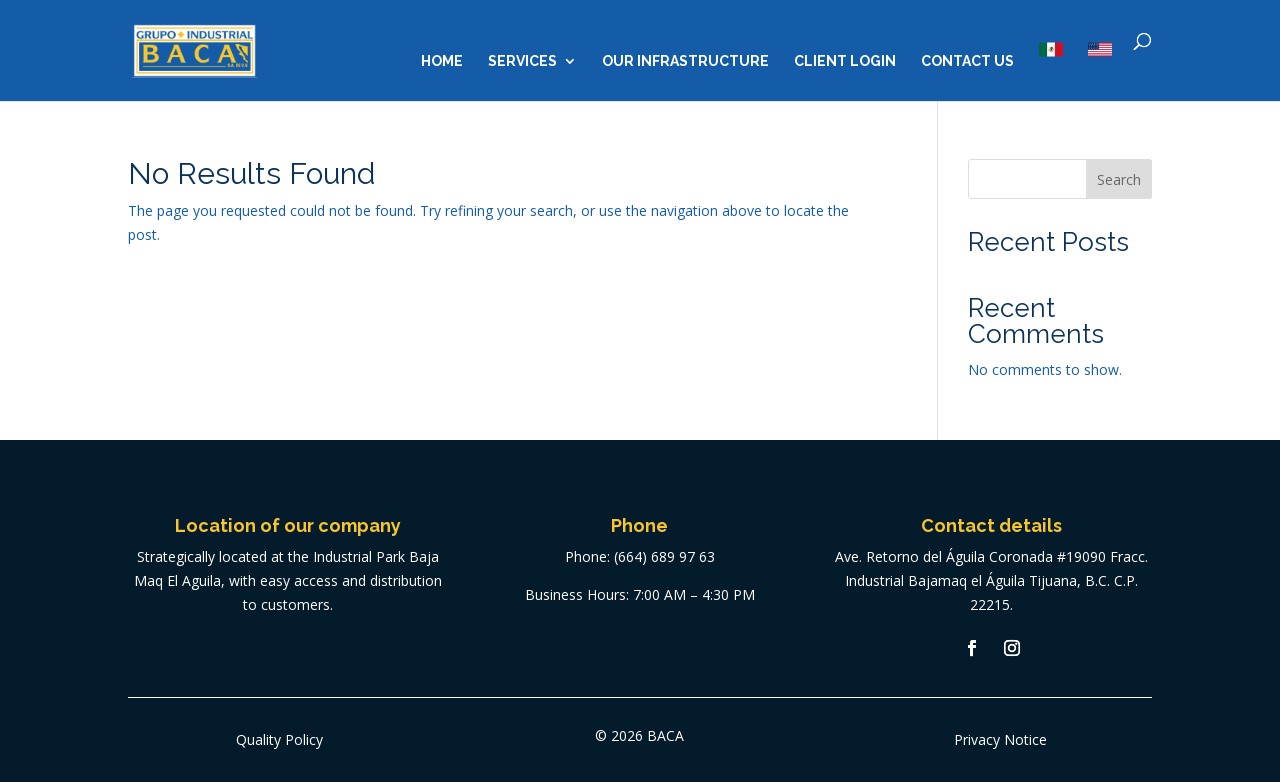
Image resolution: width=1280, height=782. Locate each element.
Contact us (967, 61)
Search (1119, 179)
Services (522, 61)
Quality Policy (279, 739)
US (1100, 49)
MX (1051, 49)
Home (442, 61)
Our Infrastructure (685, 61)
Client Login (845, 61)
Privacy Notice (1000, 739)
